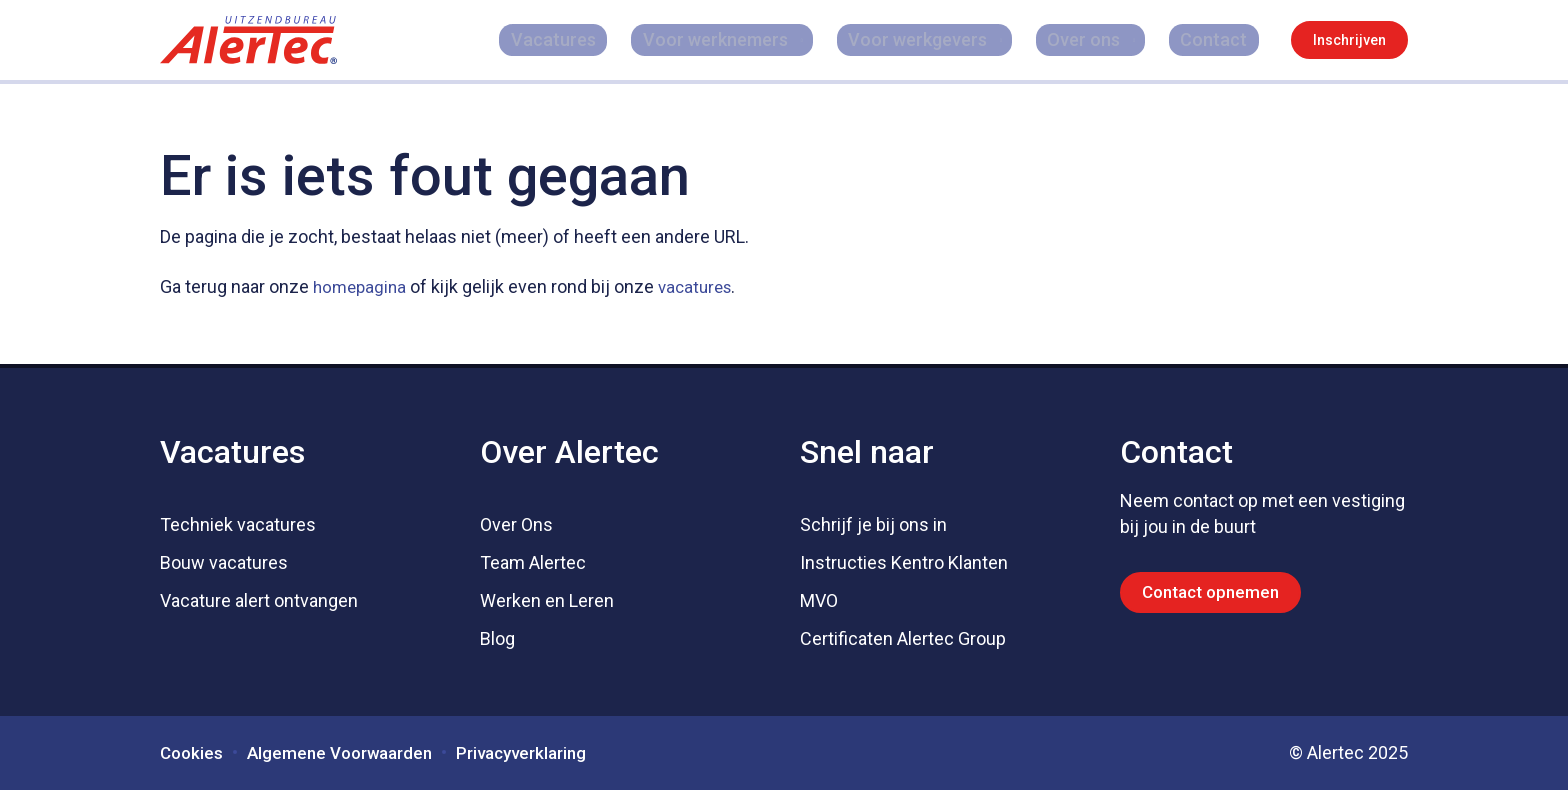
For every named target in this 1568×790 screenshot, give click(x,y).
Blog (497, 638)
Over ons (1100, 39)
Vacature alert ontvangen (259, 600)
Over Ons (516, 524)
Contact (1225, 39)
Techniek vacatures (238, 524)
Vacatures (603, 39)
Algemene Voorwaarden (348, 752)
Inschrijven (1349, 40)
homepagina (362, 286)
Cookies (193, 752)
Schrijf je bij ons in (873, 524)
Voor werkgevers (939, 39)
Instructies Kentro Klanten (904, 562)
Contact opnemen (1215, 592)
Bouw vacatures (224, 562)
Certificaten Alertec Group (903, 638)
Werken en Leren (547, 600)
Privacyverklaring (540, 752)
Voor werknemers (742, 39)
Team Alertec (533, 562)
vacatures (702, 286)
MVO (819, 600)
